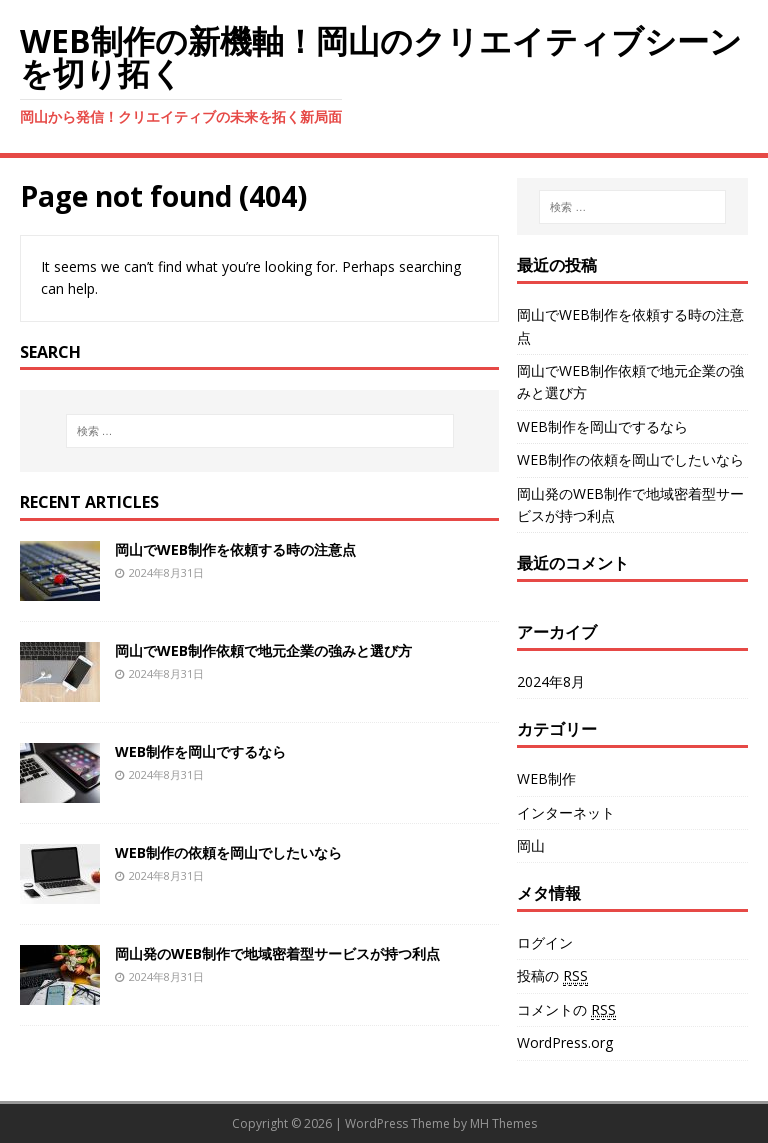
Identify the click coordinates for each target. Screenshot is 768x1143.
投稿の (552, 976)
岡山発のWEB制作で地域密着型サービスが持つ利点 (277, 953)
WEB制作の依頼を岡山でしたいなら (228, 852)
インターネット (566, 812)
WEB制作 (546, 778)
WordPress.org (565, 1042)
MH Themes (503, 1123)
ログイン (545, 942)
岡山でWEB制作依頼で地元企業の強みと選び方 (263, 650)
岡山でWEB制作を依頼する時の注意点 (235, 549)
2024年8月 (551, 681)
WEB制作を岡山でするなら (200, 751)
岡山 (531, 845)
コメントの (566, 1010)
